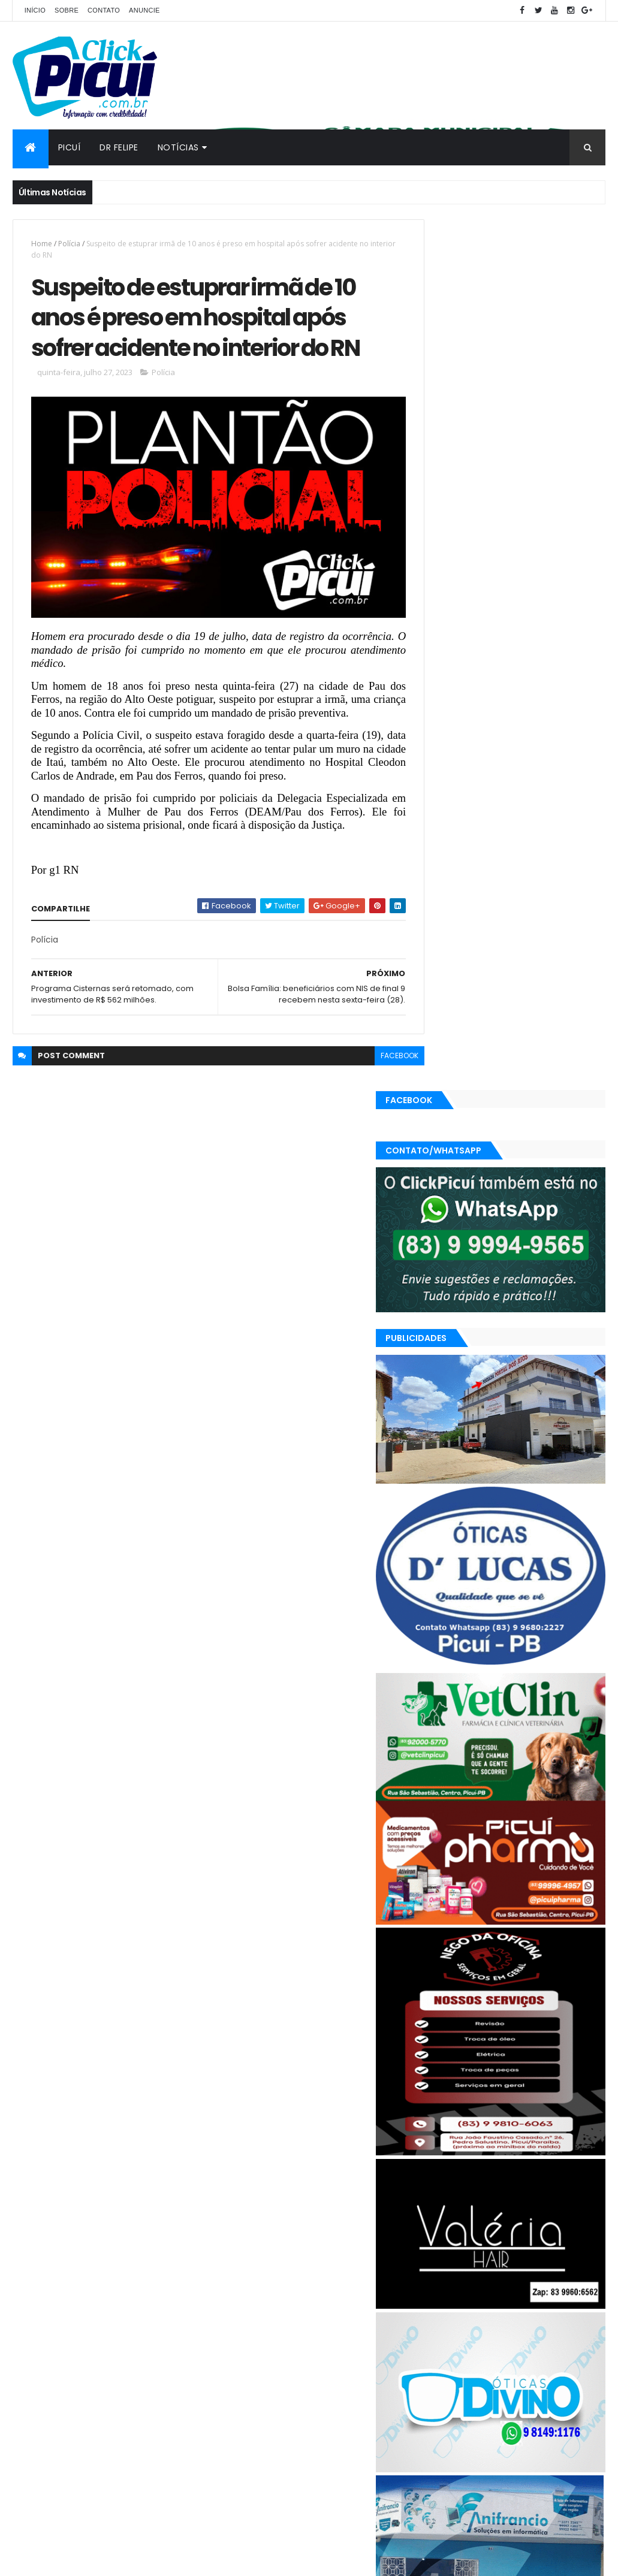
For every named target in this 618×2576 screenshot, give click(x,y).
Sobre (67, 10)
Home (41, 243)
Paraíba (442, 2374)
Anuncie (144, 10)
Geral (485, 2353)
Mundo (570, 2353)
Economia (527, 2332)
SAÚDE (439, 2395)
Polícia (69, 243)
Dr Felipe (119, 147)
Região (563, 2374)
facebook (377, 1093)
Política (522, 2374)
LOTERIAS (526, 2353)
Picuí (69, 147)
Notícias (178, 147)
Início (35, 10)
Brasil (438, 2332)
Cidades (478, 2332)
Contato (104, 10)
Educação (578, 2332)
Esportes (444, 2353)
